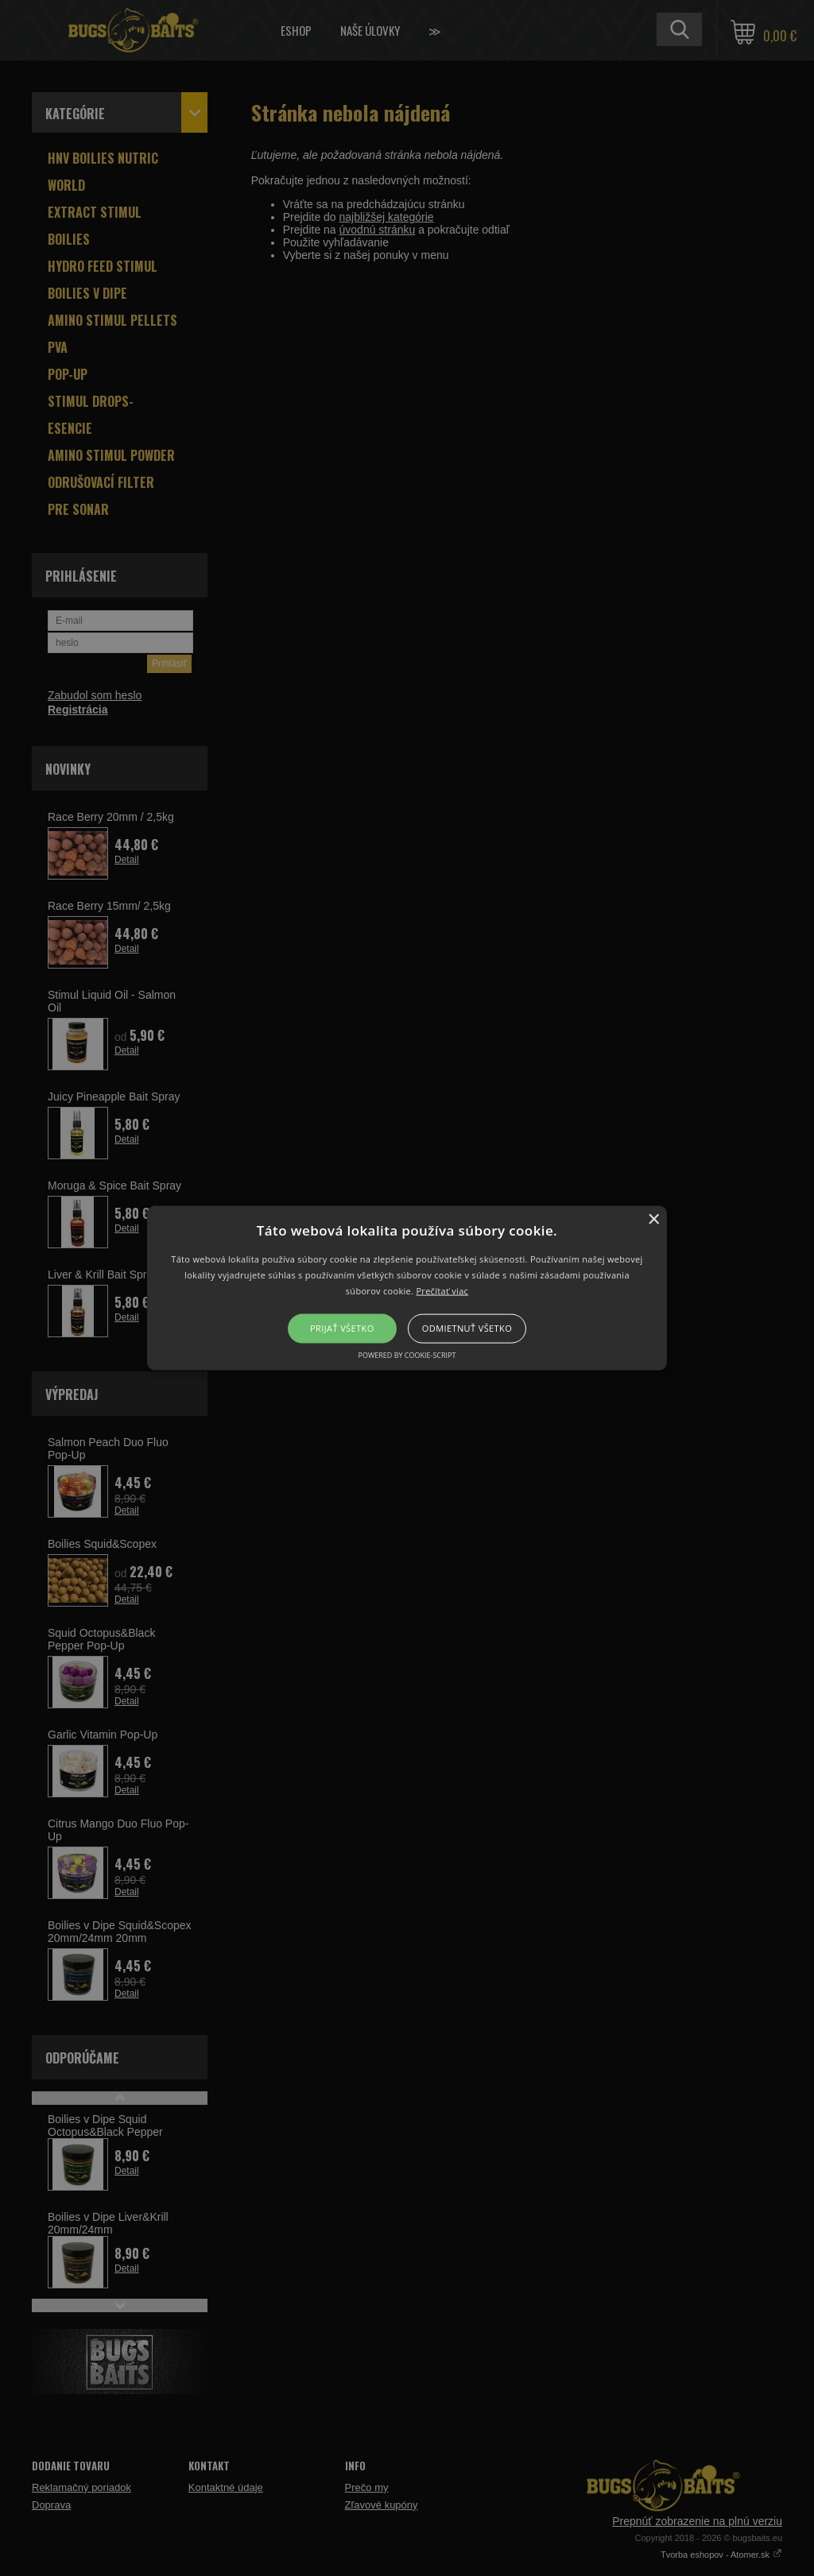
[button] (407, 1288)
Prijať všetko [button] (342, 1328)
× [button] (653, 1220)
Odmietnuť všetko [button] (467, 1328)
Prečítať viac (442, 1290)
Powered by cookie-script (407, 1354)
